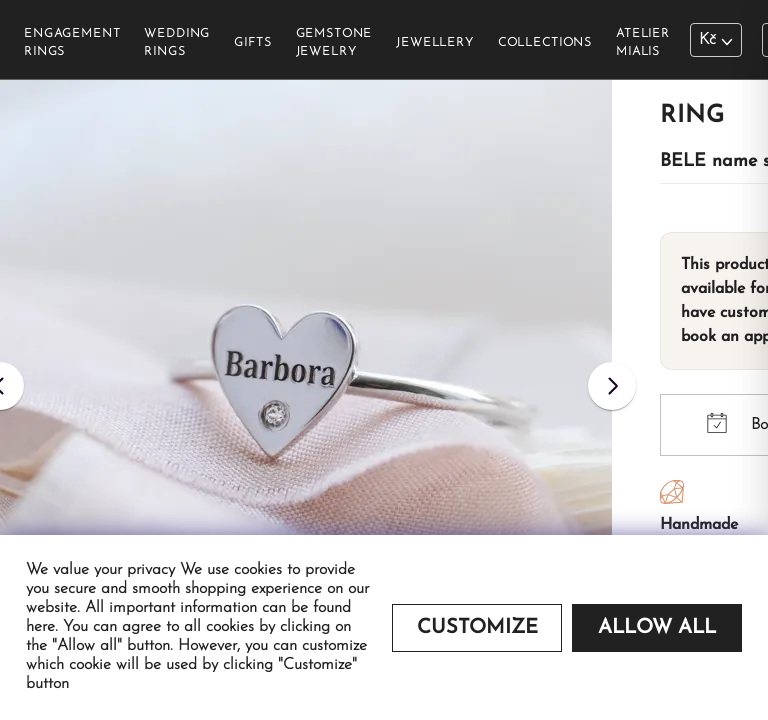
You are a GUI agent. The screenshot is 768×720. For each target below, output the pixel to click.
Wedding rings (177, 43)
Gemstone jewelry (334, 43)
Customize (477, 628)
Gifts (252, 43)
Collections (545, 43)
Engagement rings (72, 43)
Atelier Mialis (643, 43)
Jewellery (435, 43)
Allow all (657, 628)
